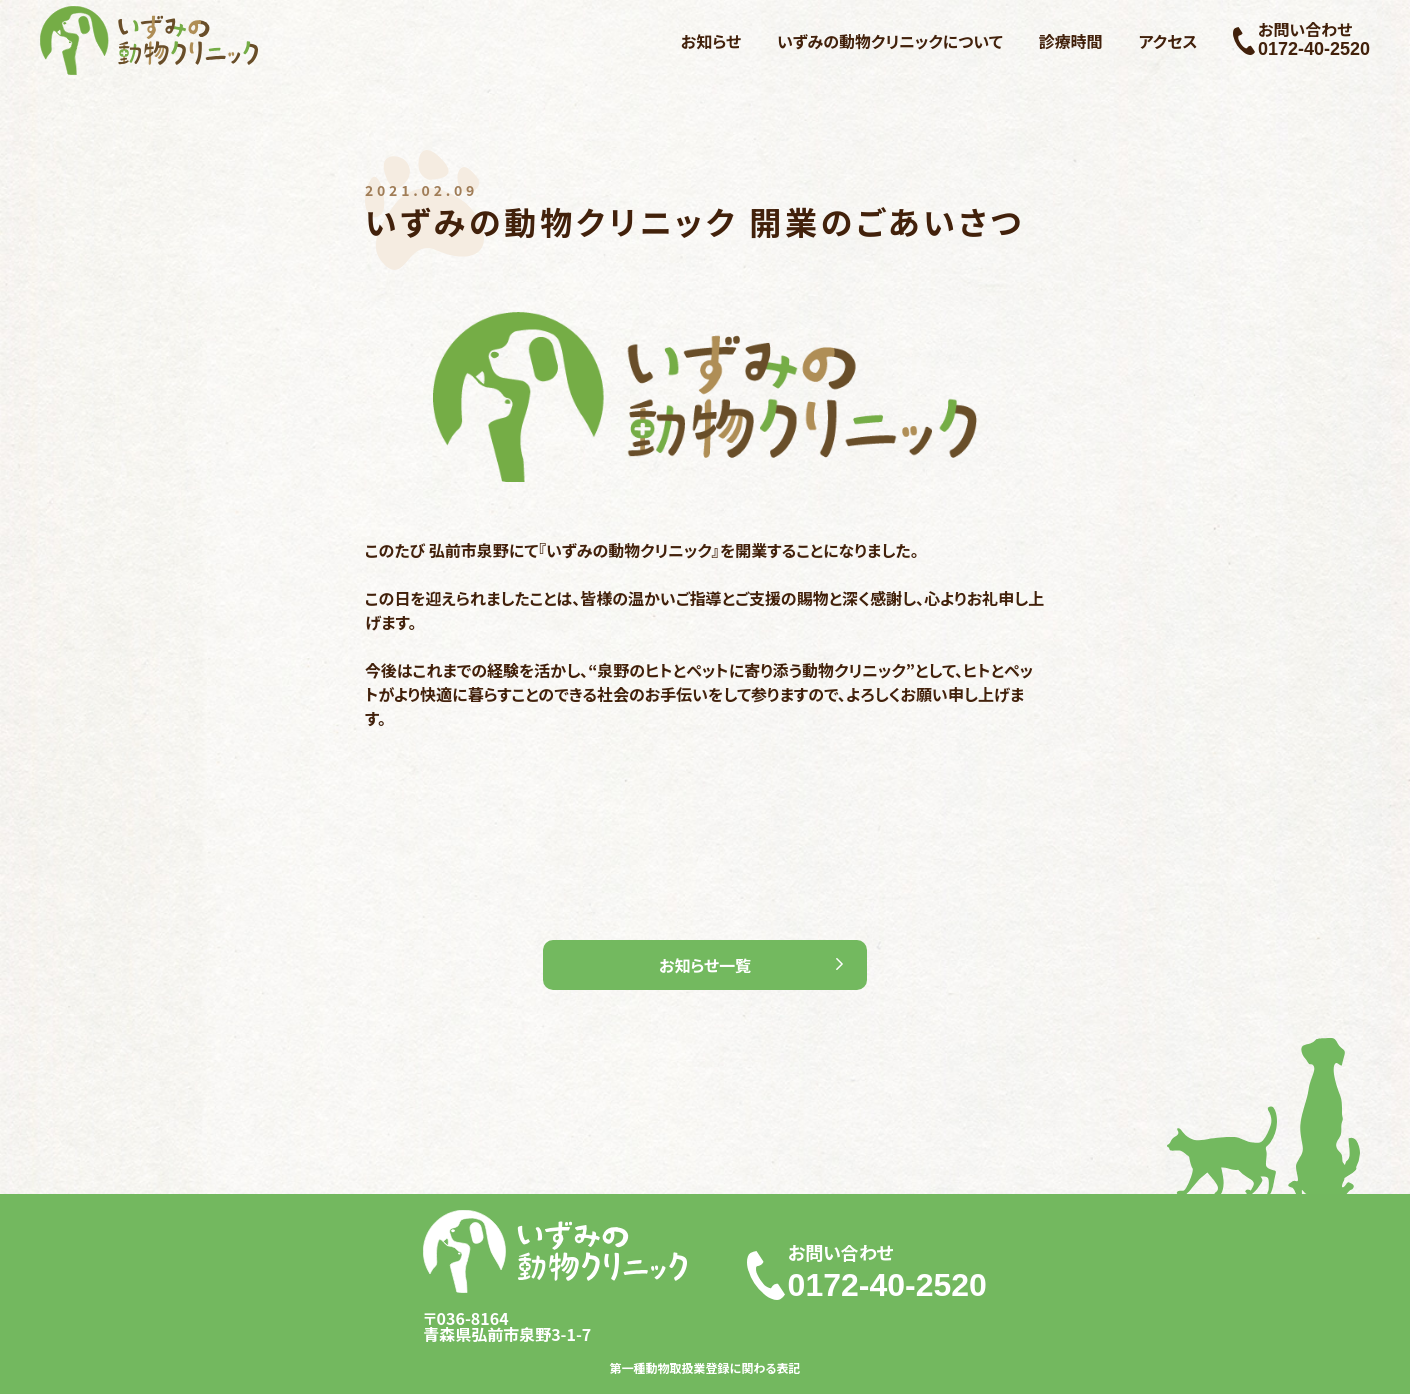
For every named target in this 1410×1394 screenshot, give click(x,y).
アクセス (1168, 41)
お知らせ (711, 41)
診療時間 (1071, 41)
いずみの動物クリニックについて (890, 41)
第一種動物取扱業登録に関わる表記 (705, 1368)
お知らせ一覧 (705, 965)
